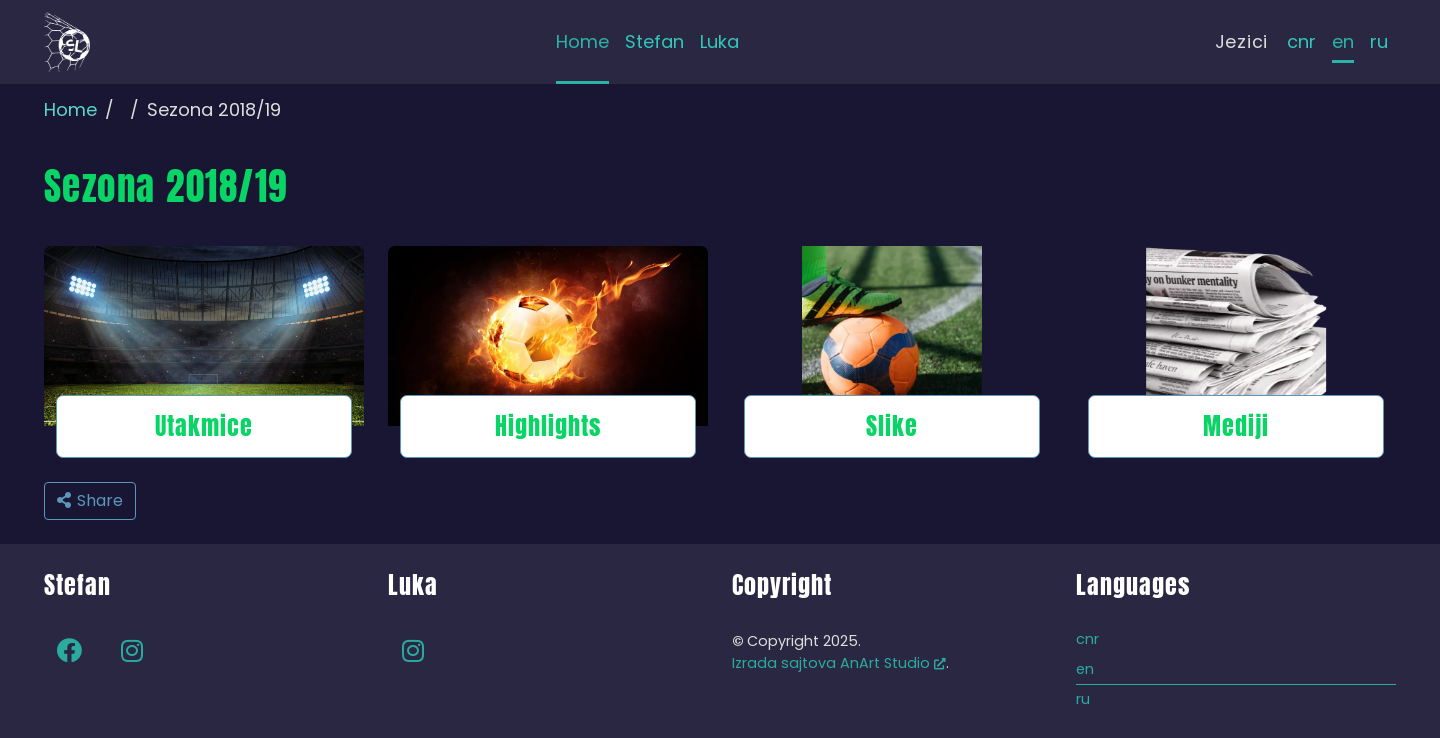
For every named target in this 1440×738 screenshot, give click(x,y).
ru (1379, 41)
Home (70, 109)
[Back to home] (67, 42)
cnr (1301, 41)
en (1343, 41)
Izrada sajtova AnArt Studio (839, 663)
